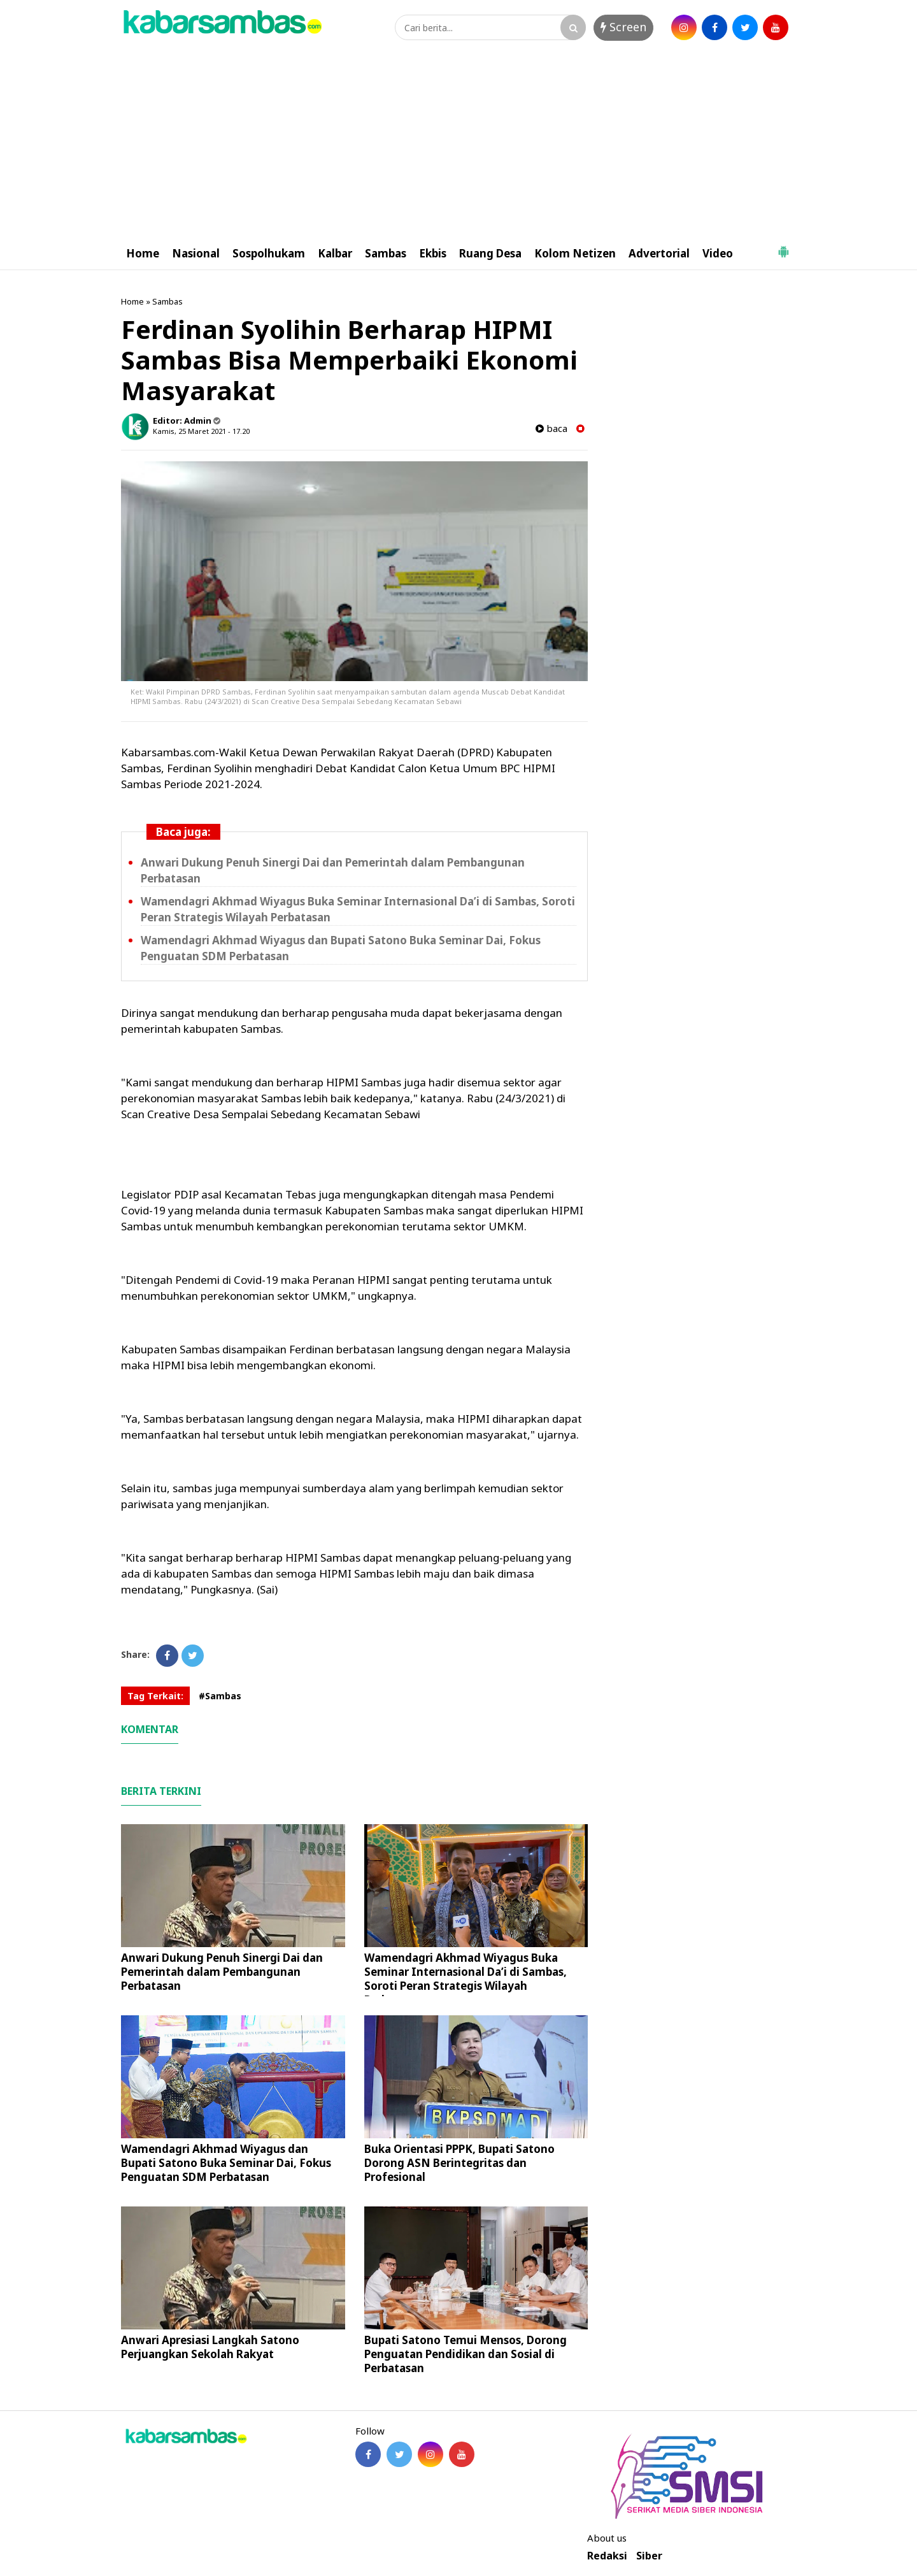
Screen (623, 26)
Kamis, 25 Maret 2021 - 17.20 (201, 431)
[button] (783, 246)
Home (142, 253)
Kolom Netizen (575, 253)
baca (551, 428)
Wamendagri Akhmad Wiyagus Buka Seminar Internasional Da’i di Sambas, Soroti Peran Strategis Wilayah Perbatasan (465, 1978)
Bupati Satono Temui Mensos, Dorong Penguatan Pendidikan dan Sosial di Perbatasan (465, 2354)
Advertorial (659, 253)
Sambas (385, 253)
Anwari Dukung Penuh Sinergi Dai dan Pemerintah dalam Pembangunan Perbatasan (222, 1971)
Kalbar (335, 253)
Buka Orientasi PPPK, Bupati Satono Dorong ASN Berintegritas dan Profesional (459, 2162)
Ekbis (432, 253)
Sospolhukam (268, 253)
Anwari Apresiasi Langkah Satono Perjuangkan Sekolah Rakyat (210, 2347)
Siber (649, 2556)
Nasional (196, 253)
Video (717, 253)
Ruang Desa (490, 253)
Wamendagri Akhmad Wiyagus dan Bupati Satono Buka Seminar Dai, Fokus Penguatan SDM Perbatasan (226, 2162)
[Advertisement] (458, 142)
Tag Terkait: (155, 1696)
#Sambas (220, 1696)
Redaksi (607, 2556)
